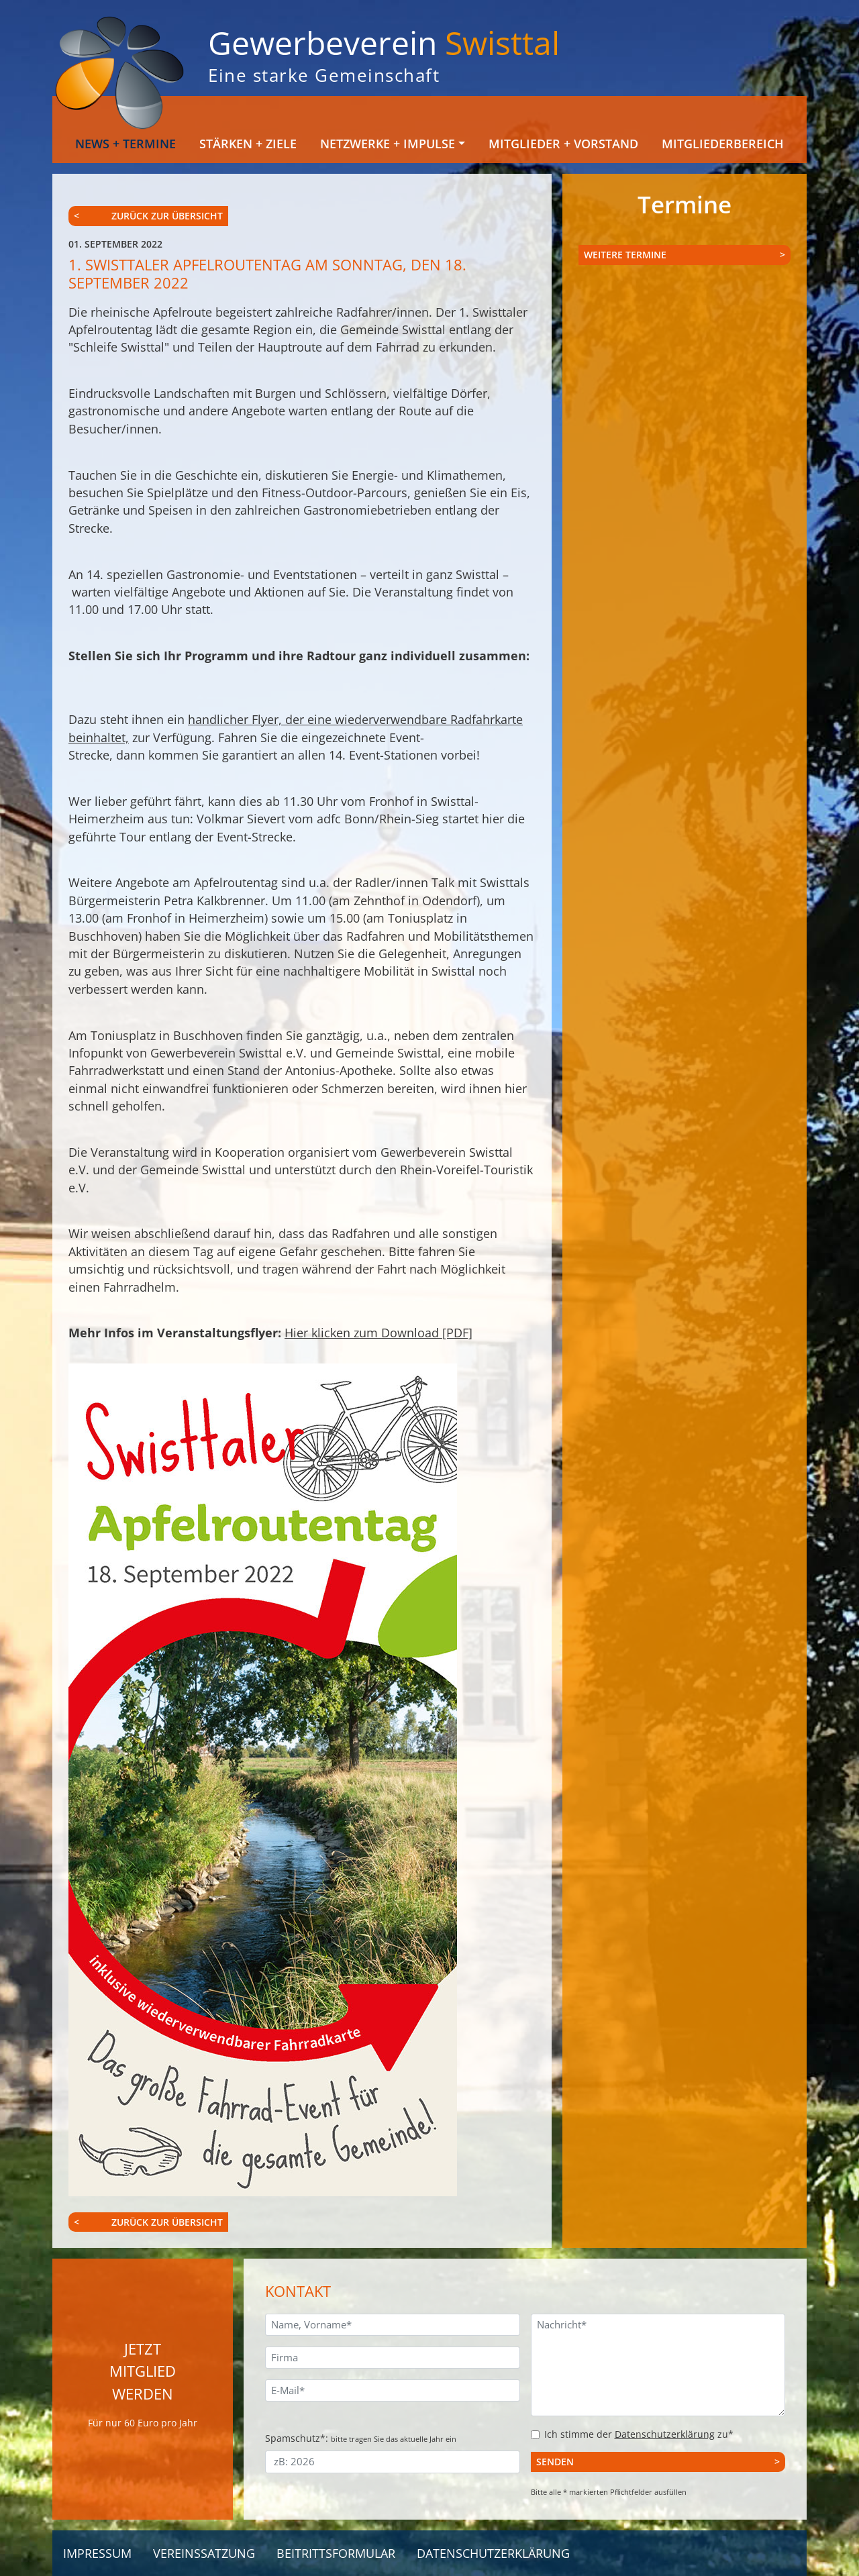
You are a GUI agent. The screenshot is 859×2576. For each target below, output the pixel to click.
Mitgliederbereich (723, 144)
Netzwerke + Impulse (387, 144)
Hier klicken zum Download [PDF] (378, 1333)
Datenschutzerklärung (665, 2434)
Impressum (97, 2553)
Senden (555, 2461)
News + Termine (125, 144)
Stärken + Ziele (248, 144)
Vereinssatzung (204, 2553)
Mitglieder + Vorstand (563, 144)
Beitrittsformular (335, 2553)
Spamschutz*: (360, 2438)
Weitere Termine (625, 254)
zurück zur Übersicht (167, 215)
